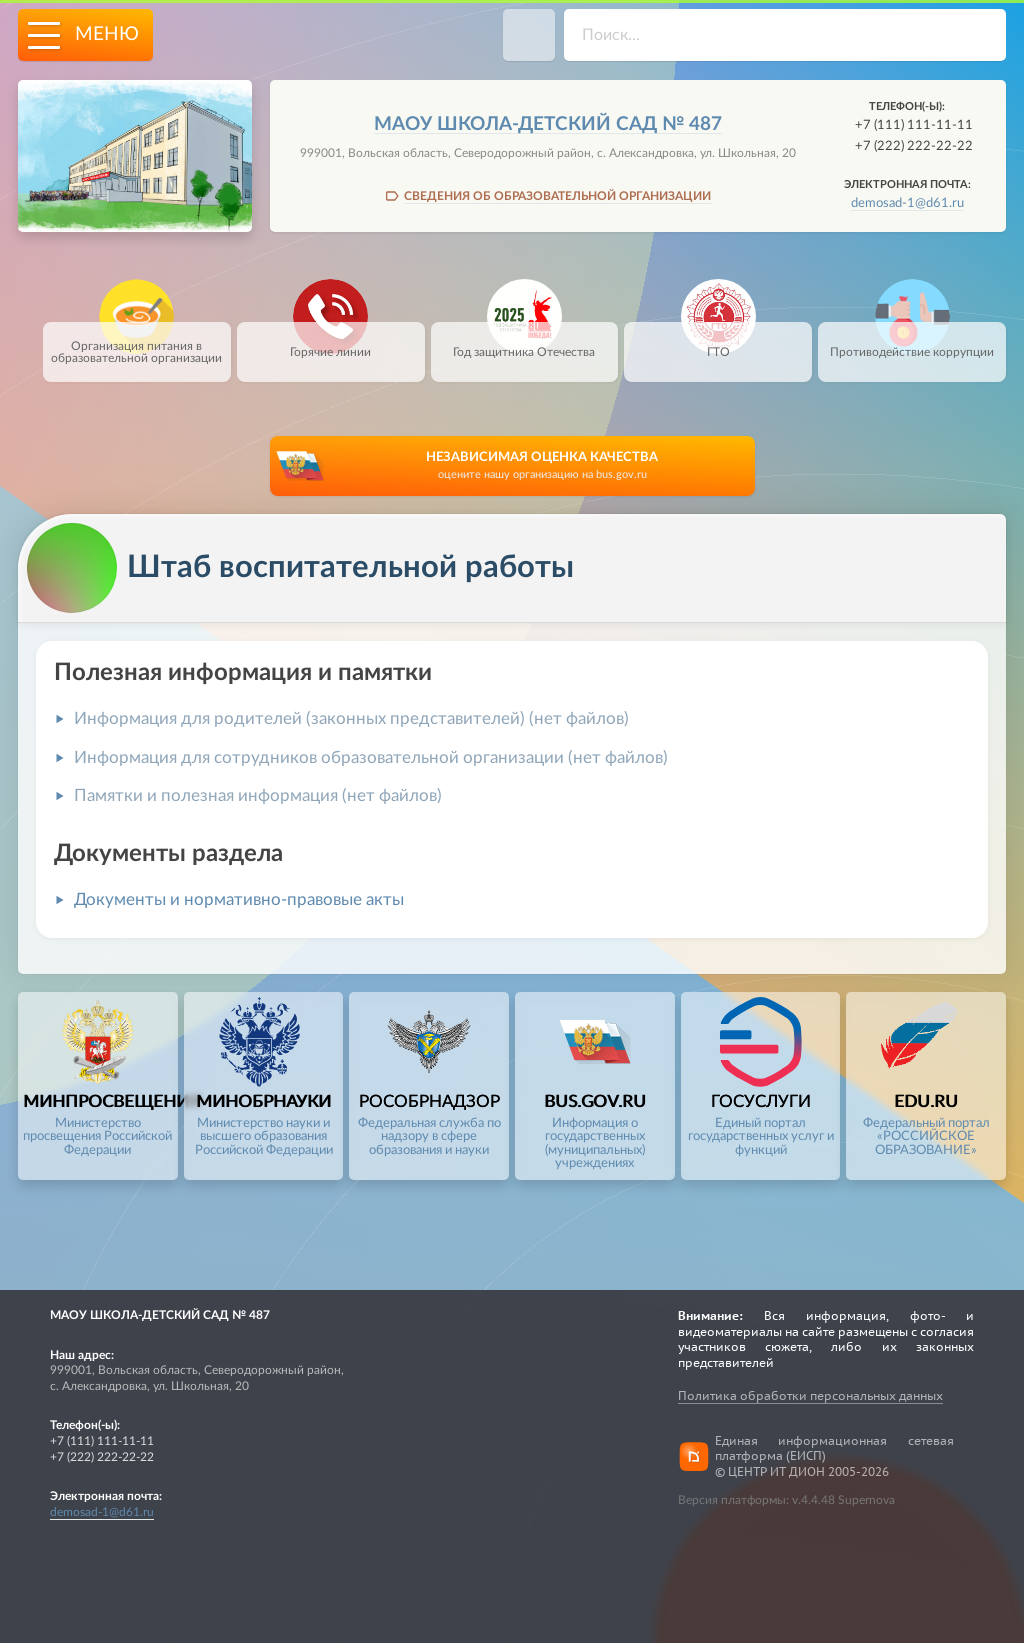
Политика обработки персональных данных (810, 1395)
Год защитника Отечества (524, 340)
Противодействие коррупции (912, 340)
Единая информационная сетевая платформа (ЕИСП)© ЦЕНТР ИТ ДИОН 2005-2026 (834, 1456)
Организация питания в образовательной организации (136, 343)
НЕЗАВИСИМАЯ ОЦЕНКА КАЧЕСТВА (542, 467)
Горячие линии (330, 340)
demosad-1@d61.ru (907, 203)
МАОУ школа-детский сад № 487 (548, 124)
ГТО (718, 340)
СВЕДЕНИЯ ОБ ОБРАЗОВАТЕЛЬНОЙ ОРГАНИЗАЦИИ (557, 196)
